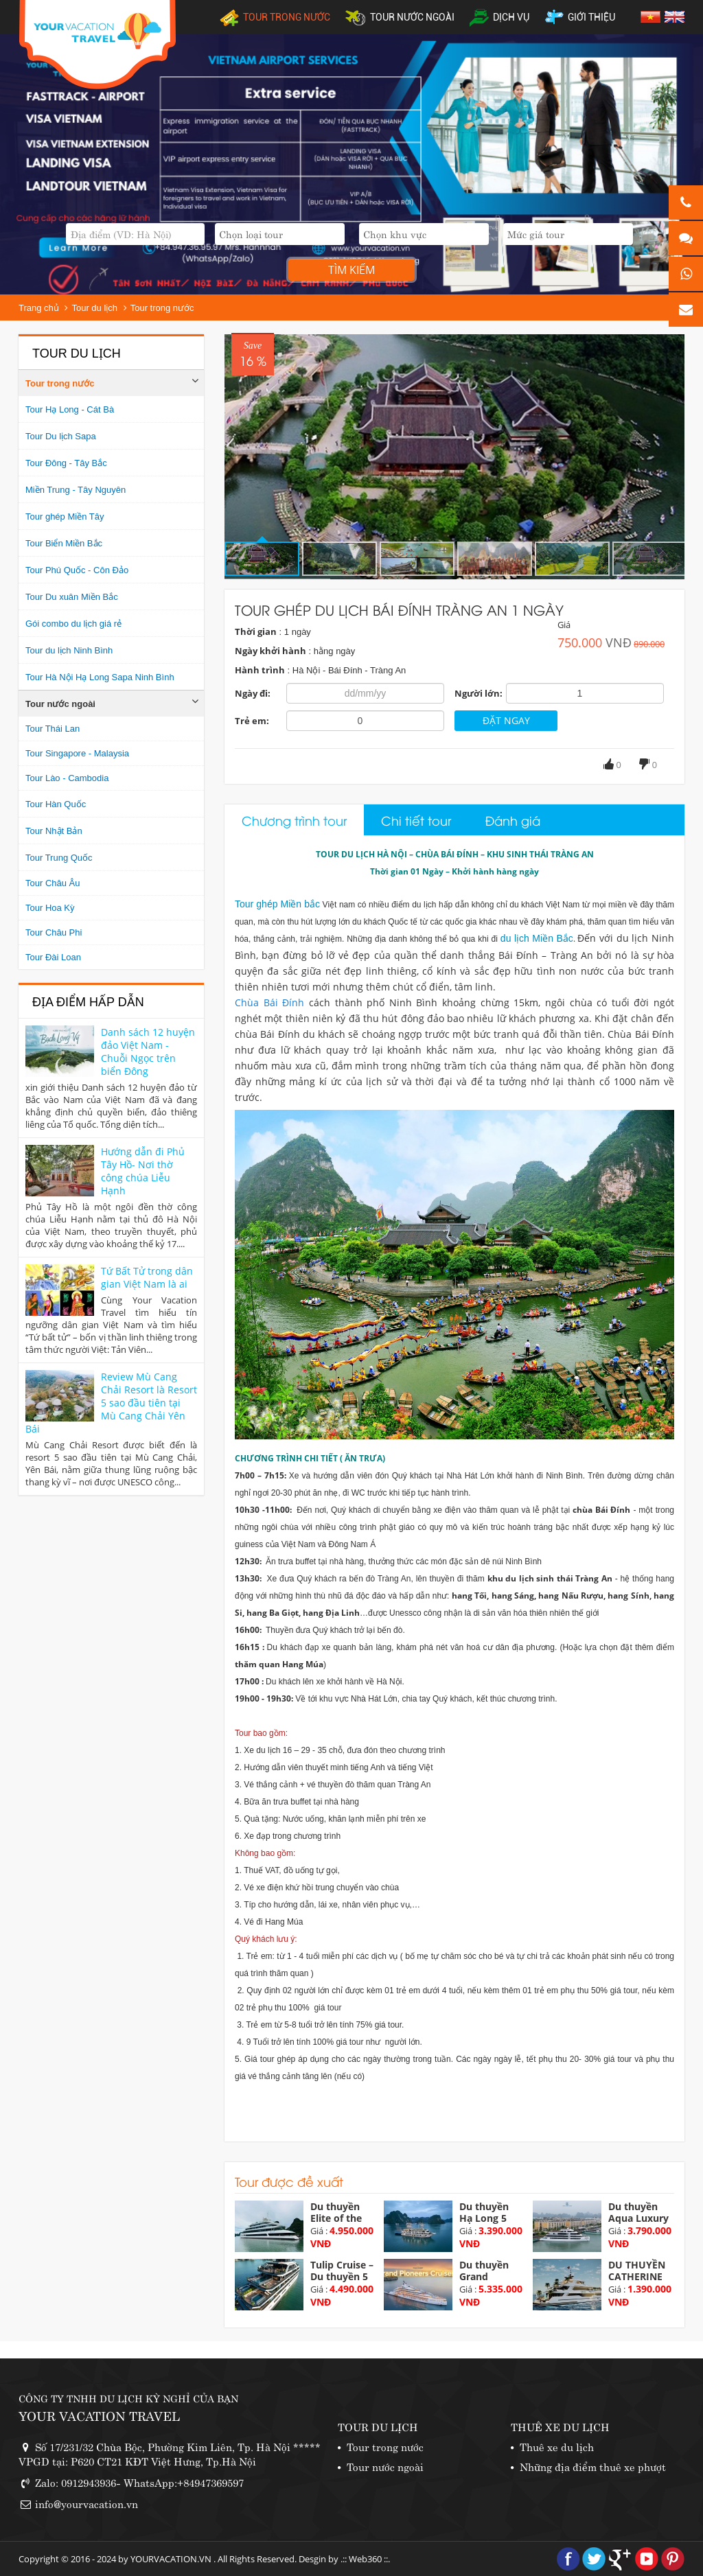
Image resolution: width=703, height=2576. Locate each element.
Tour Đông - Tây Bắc (66, 463)
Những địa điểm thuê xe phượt (593, 2466)
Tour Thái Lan (52, 728)
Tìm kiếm (351, 269)
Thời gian (256, 631)
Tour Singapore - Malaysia (77, 753)
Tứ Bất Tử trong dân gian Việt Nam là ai (147, 1277)
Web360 (365, 2559)
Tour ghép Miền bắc (277, 903)
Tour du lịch (94, 308)
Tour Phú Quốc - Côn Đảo (76, 570)
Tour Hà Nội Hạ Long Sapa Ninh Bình (99, 677)
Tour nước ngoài (60, 704)
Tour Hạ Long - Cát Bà (69, 409)
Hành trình (260, 670)
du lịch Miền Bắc (536, 938)
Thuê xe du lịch (557, 2446)
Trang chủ (39, 308)
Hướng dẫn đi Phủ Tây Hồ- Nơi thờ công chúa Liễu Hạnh (143, 1171)
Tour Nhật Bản (53, 831)
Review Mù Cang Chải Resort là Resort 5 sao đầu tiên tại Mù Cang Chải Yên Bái (111, 1402)
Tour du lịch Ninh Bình (69, 650)
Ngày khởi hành (270, 651)
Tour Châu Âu (52, 883)
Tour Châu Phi (53, 932)
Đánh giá (512, 819)
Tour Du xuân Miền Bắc (71, 597)
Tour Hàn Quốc (55, 804)
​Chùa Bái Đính (269, 1002)
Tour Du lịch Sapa (60, 436)
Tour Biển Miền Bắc (63, 543)
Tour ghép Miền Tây (64, 516)
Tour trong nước (162, 308)
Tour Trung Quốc (59, 857)
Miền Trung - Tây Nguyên (75, 490)
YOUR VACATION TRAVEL (99, 2415)
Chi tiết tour (416, 819)
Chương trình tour (294, 819)
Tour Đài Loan (53, 957)
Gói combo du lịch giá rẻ (73, 623)
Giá (564, 624)
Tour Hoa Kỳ (50, 908)
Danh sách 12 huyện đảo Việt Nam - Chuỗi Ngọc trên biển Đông (148, 1051)
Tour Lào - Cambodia (66, 778)
